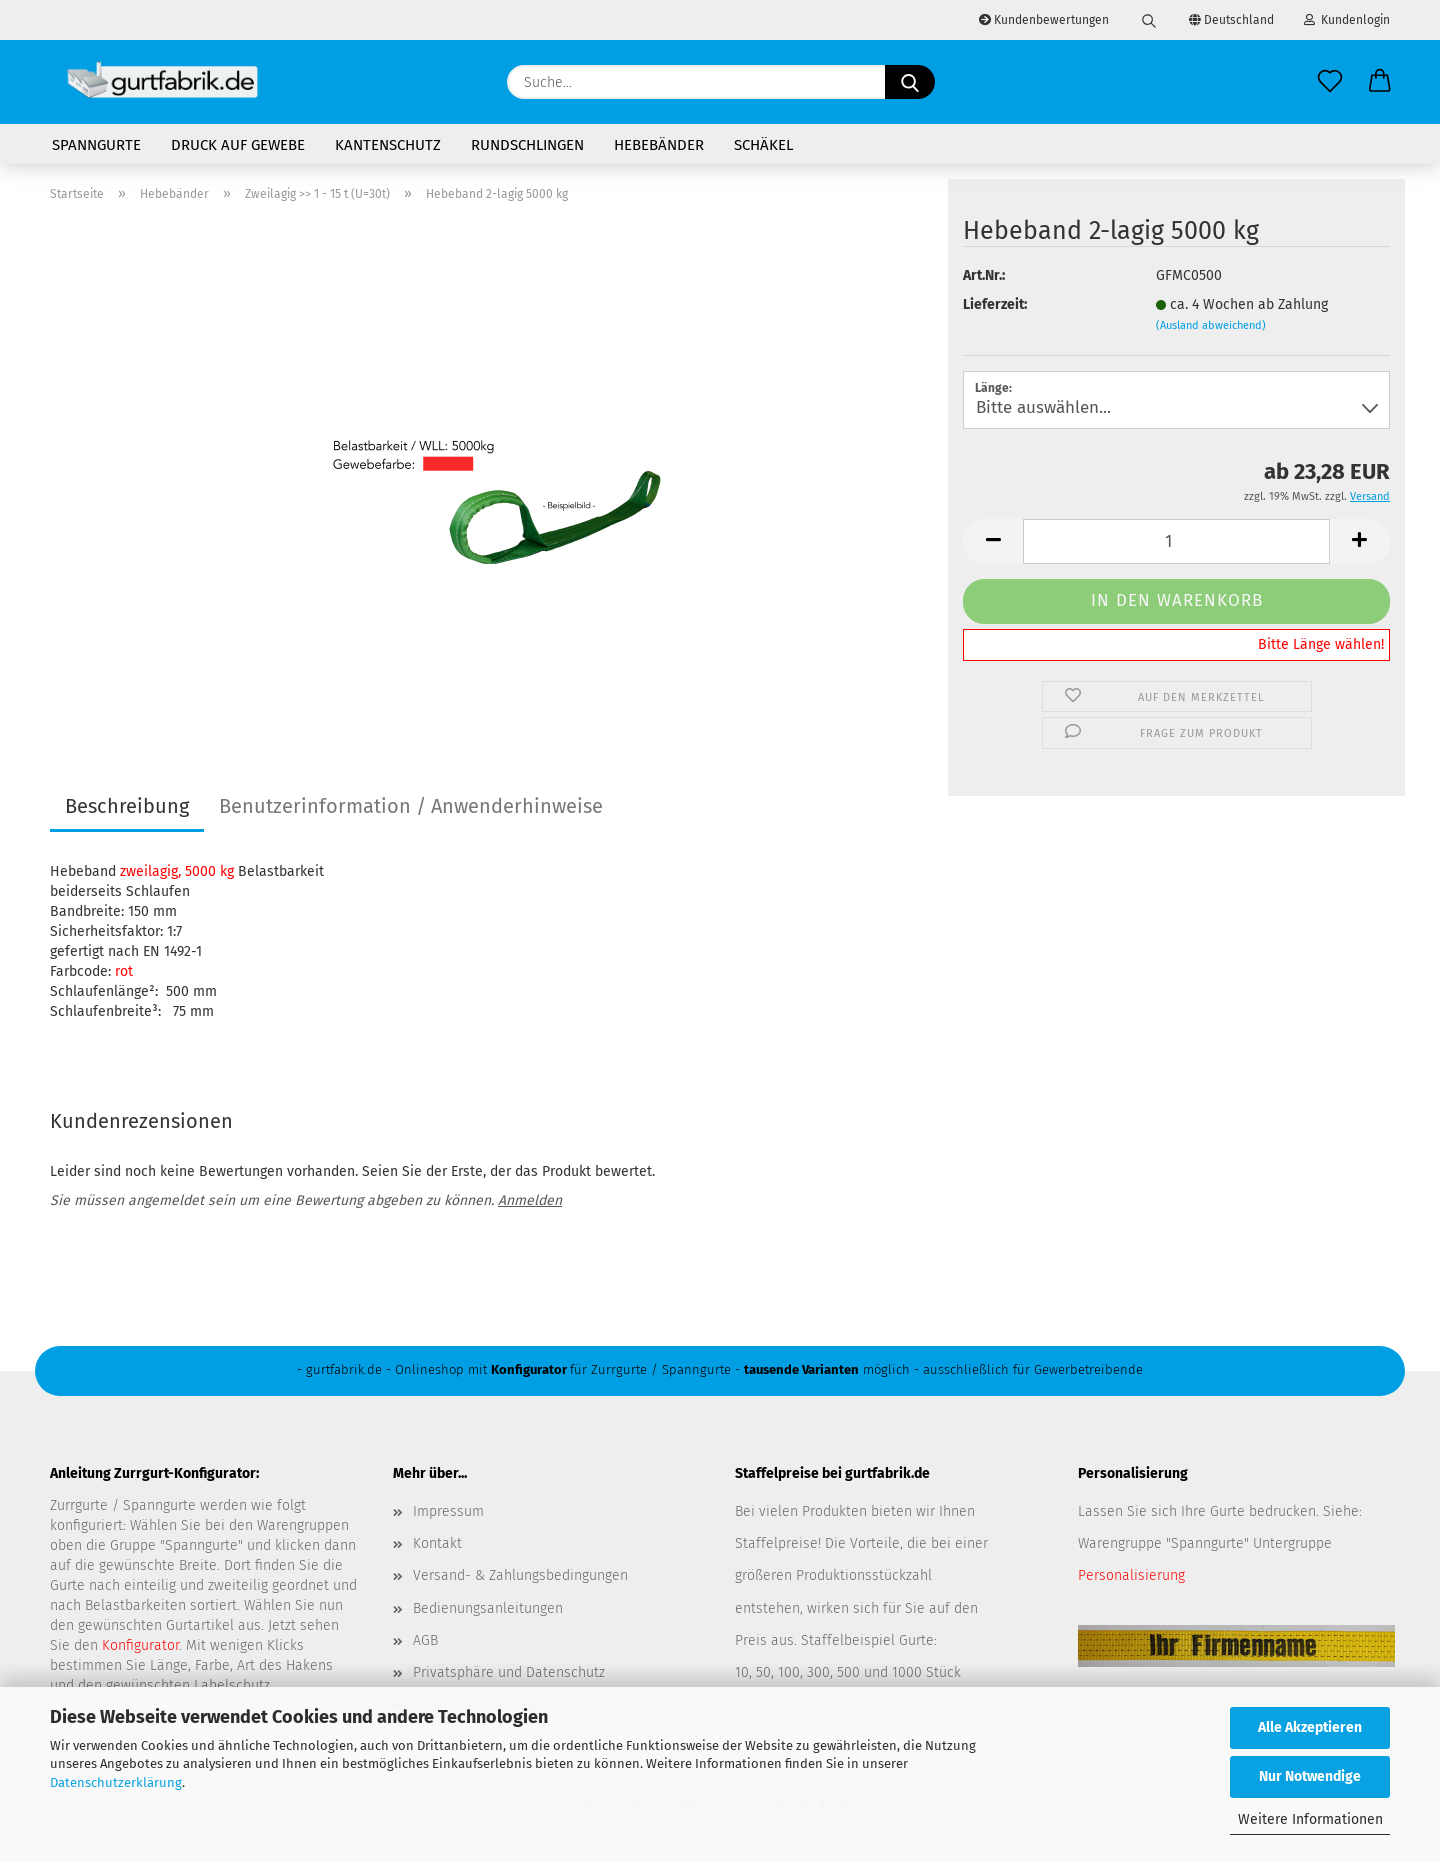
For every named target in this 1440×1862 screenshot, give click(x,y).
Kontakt (437, 1543)
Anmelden (530, 1200)
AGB (425, 1640)
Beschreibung (127, 806)
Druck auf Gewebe (238, 145)
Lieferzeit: (995, 304)
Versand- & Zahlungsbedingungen (520, 1575)
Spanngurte (96, 145)
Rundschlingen (527, 145)
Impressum (448, 1511)
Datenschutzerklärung (116, 1782)
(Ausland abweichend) (1211, 325)
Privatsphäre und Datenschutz (509, 1672)
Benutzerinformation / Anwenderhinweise (411, 806)
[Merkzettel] (1330, 82)
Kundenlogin (1347, 20)
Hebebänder (659, 145)
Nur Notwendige (1310, 1776)
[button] (1380, 82)
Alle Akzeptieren (1310, 1727)
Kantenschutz (388, 145)
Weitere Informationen (1310, 1819)
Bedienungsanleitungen (488, 1608)
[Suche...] (910, 82)
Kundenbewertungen (1044, 20)
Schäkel (763, 145)
